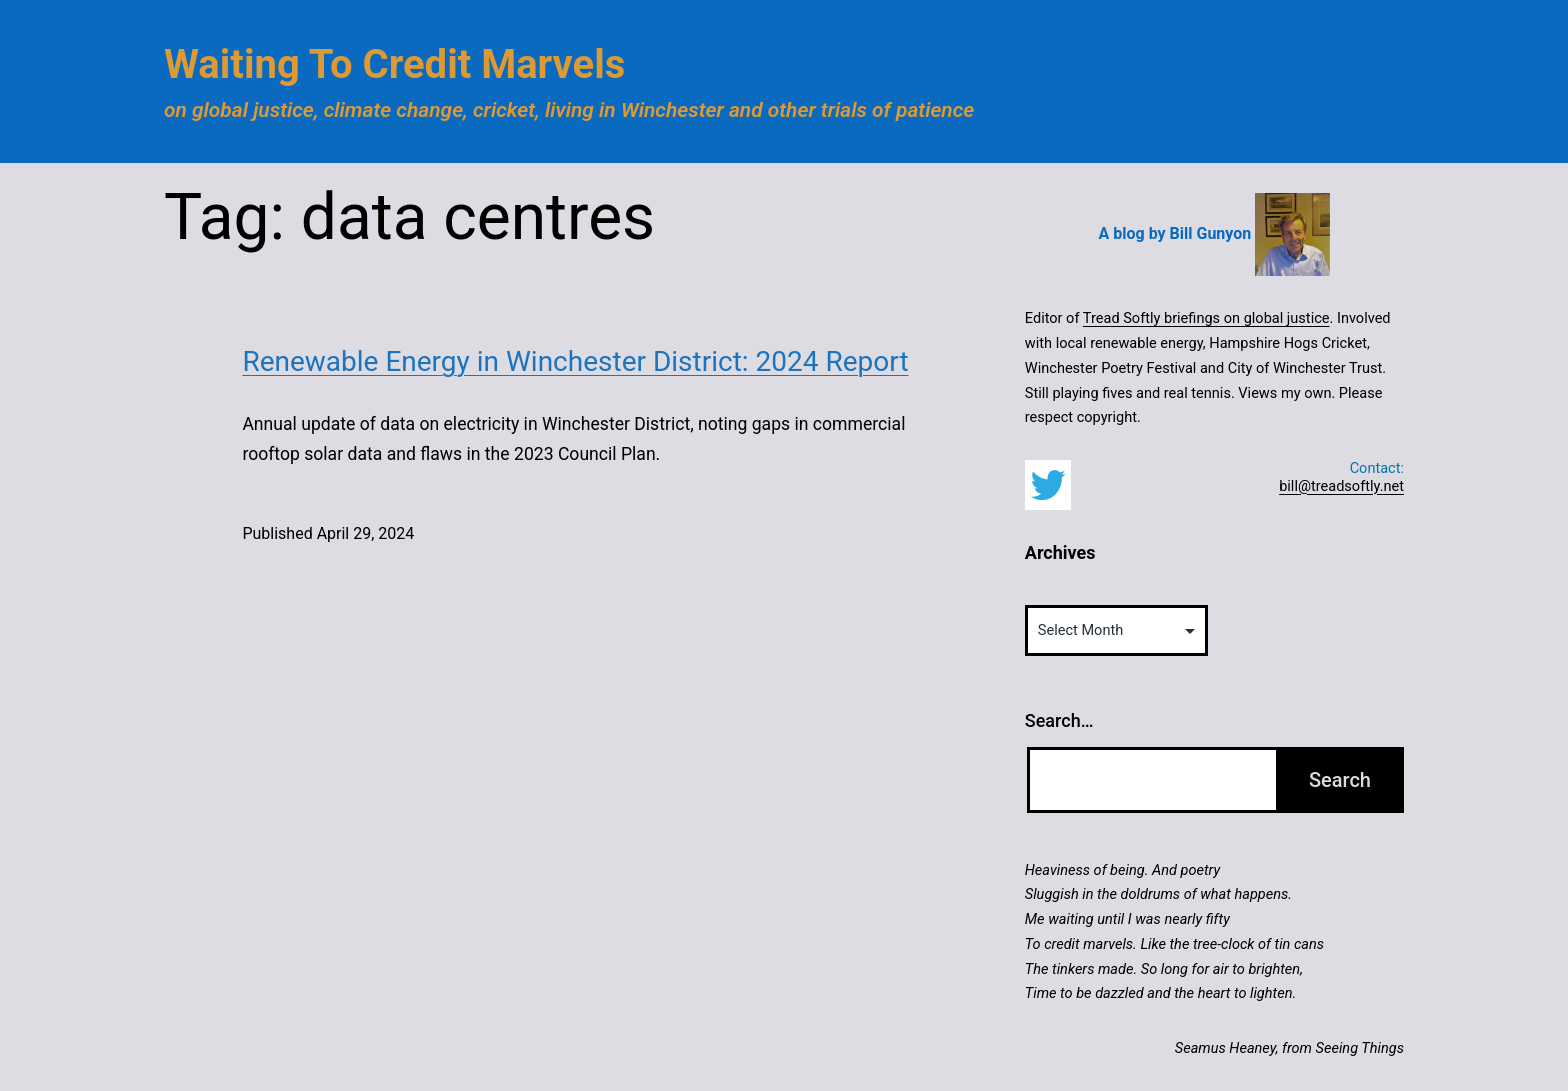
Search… (1059, 720)
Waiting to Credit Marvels (394, 64)
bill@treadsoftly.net (1341, 486)
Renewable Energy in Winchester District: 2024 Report (575, 361)
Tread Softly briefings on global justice (1206, 318)
